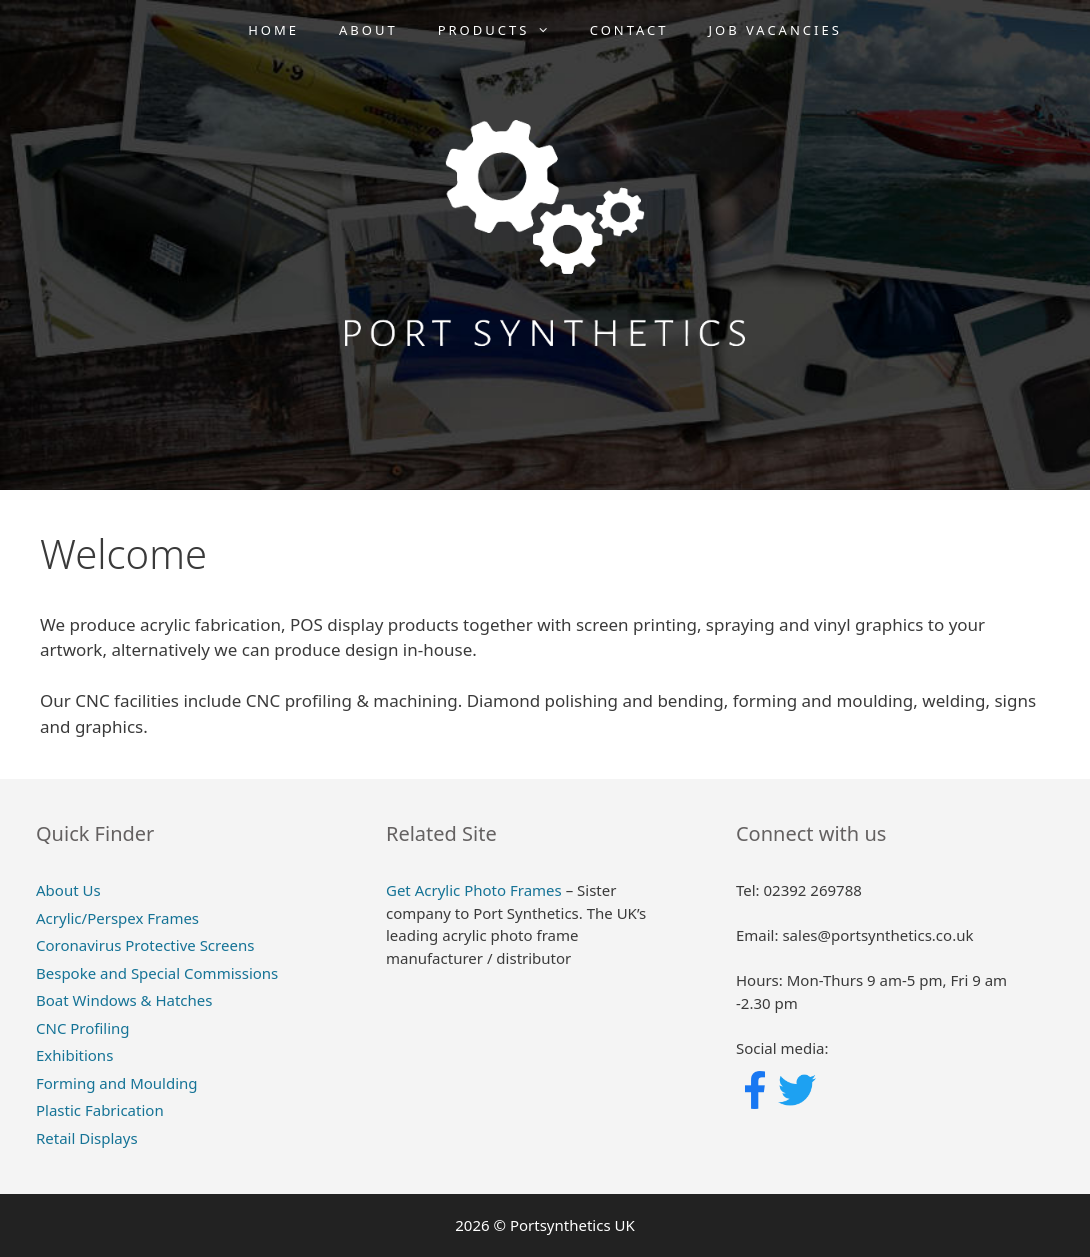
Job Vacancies (775, 30)
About (368, 30)
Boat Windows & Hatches (124, 1000)
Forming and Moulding (117, 1083)
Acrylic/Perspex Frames (117, 918)
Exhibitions (74, 1055)
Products (504, 30)
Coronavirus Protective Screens (145, 945)
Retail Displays (87, 1138)
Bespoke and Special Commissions (157, 973)
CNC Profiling (83, 1028)
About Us (68, 890)
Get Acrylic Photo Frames (474, 890)
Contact (629, 30)
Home (273, 30)
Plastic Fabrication (100, 1110)
